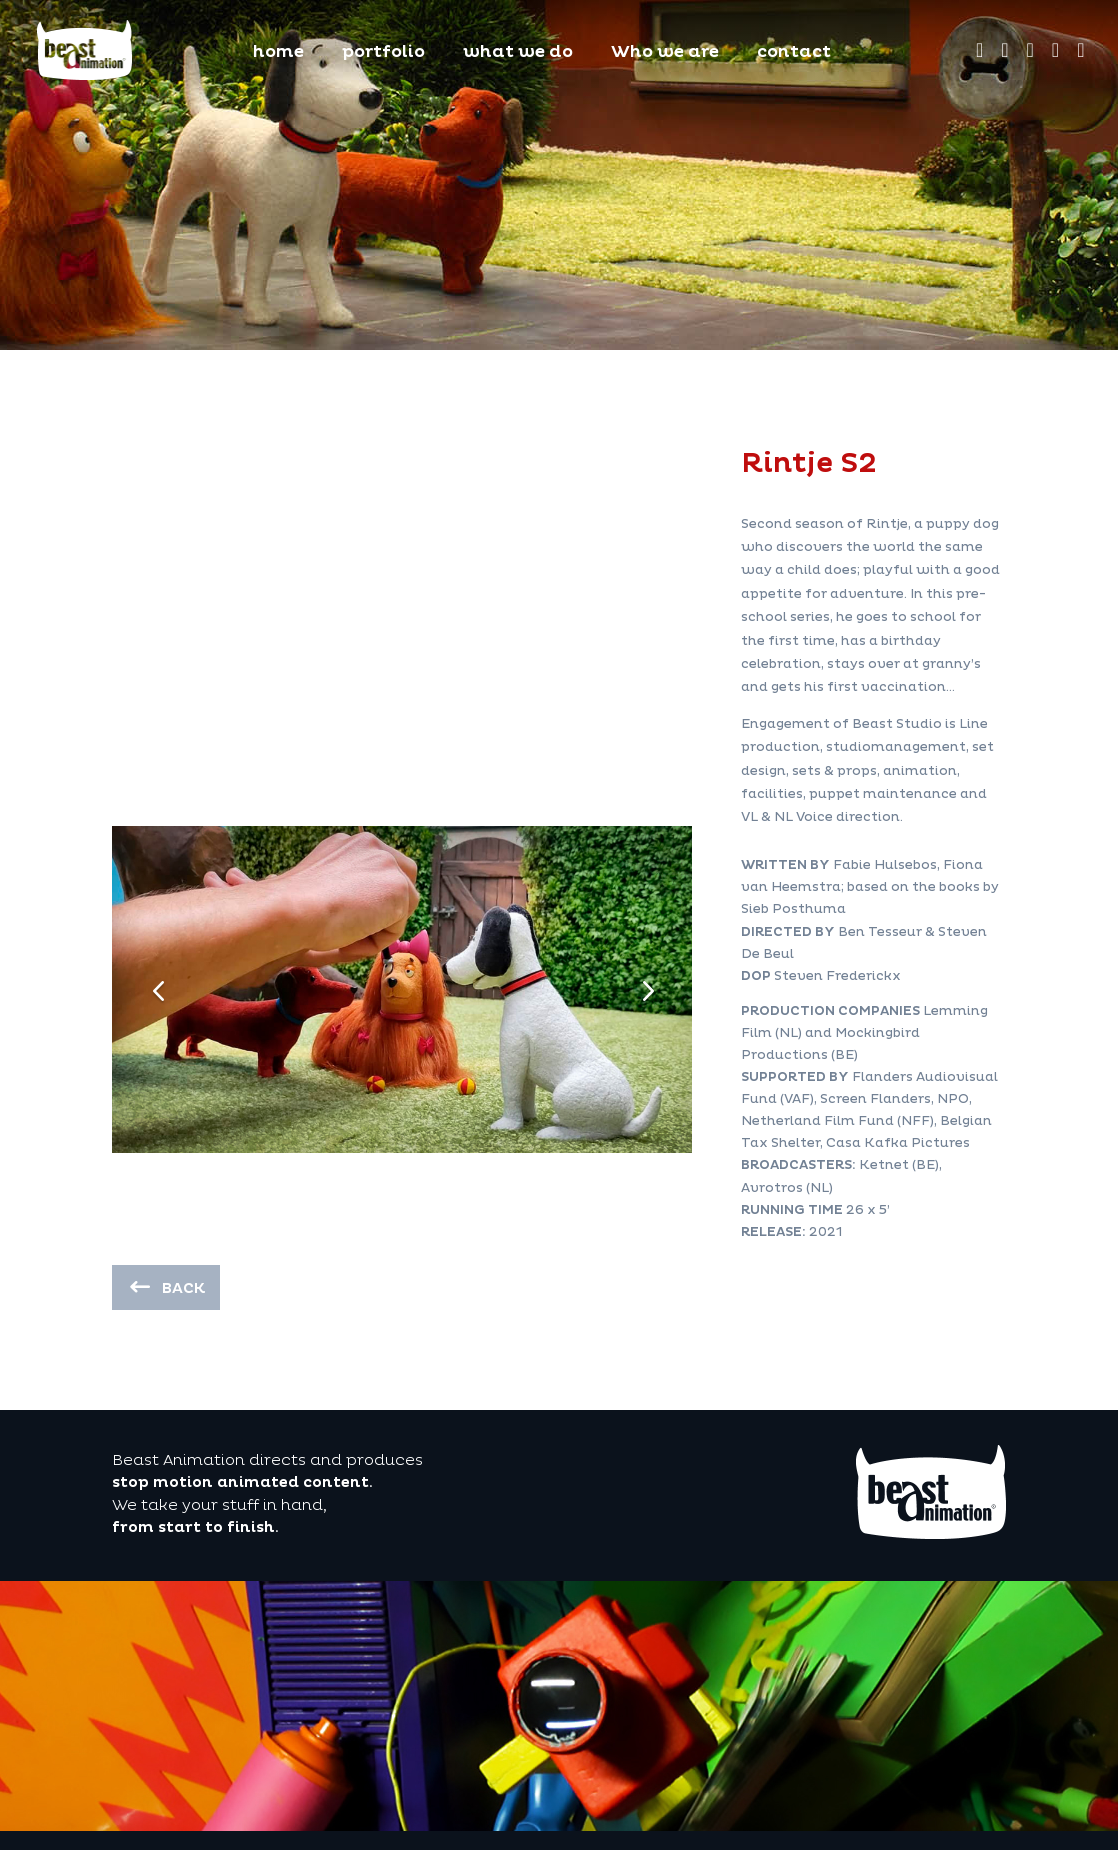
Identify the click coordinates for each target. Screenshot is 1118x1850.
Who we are (665, 53)
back (183, 1288)
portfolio (383, 53)
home (278, 53)
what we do (518, 53)
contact (794, 53)
